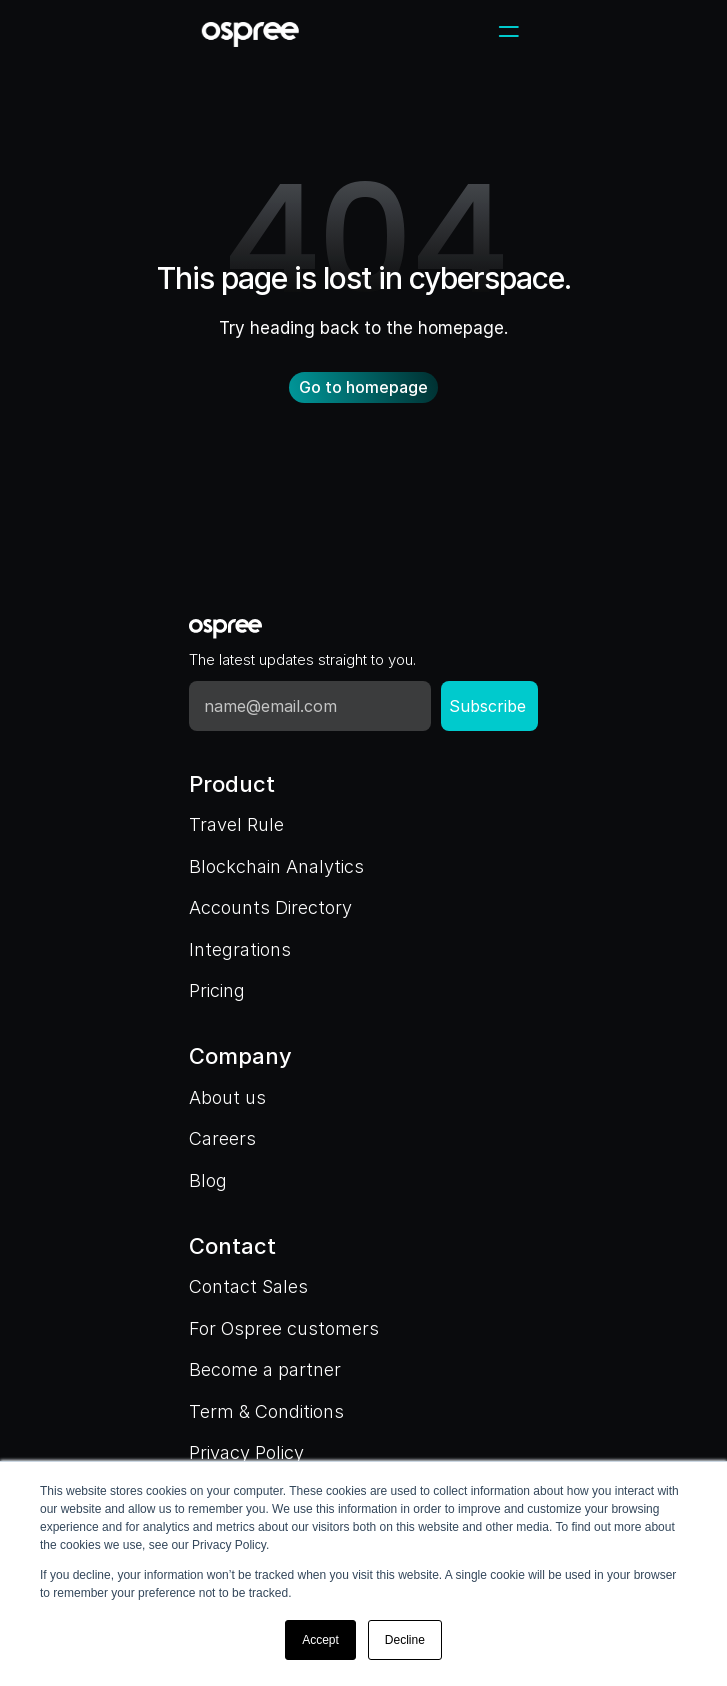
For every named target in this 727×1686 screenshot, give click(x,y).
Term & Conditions (266, 1411)
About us (227, 1097)
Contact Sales (248, 1286)
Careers (222, 1138)
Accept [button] (320, 1640)
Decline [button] (405, 1640)
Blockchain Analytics (276, 866)
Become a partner (265, 1369)
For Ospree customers (284, 1328)
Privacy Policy (246, 1452)
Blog (208, 1180)
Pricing (217, 990)
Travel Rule (236, 824)
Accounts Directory (270, 907)
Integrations (240, 949)
